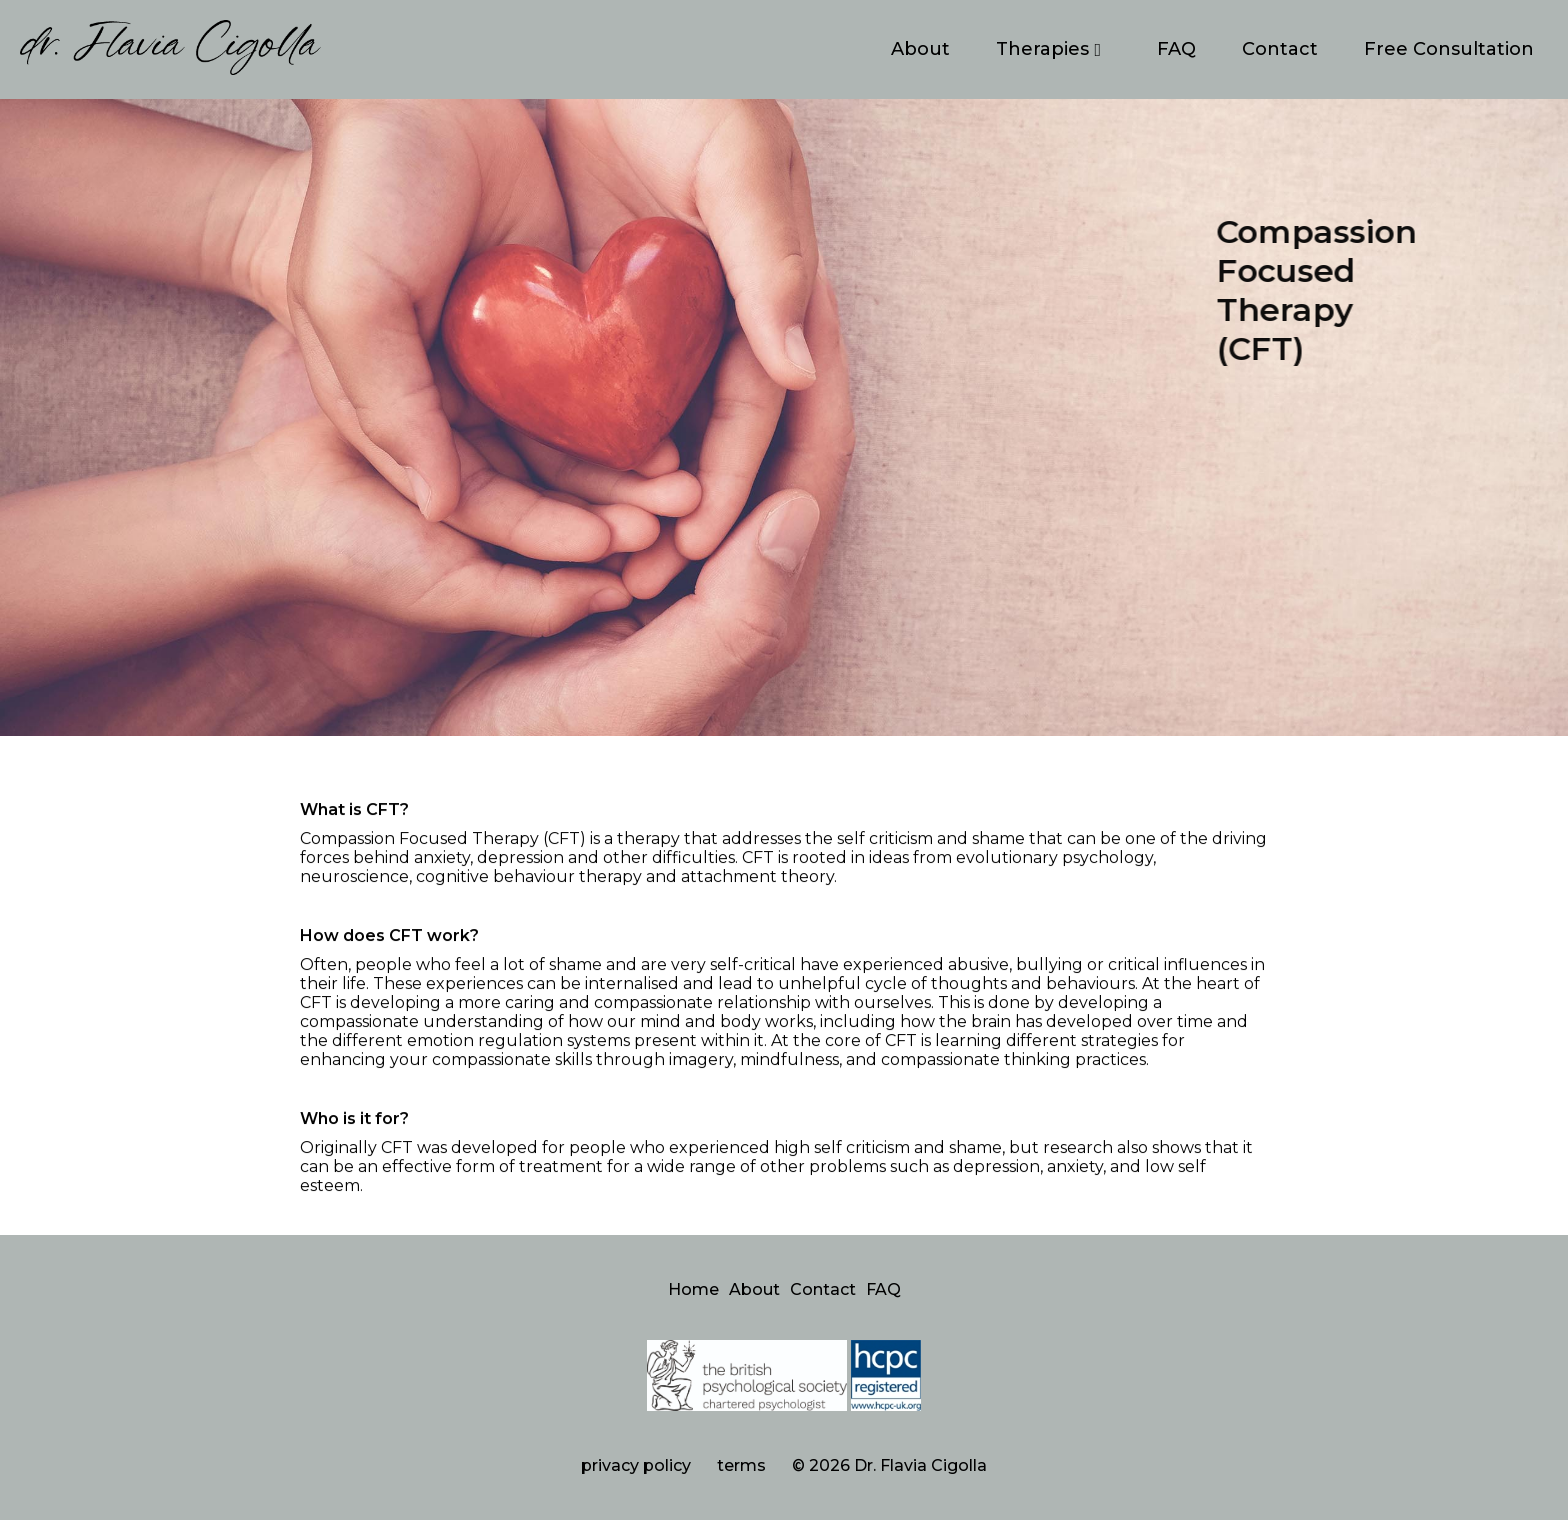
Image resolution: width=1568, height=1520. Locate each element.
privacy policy (636, 1465)
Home (693, 1289)
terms (741, 1465)
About (920, 49)
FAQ (1176, 49)
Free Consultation (1449, 49)
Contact (1280, 49)
